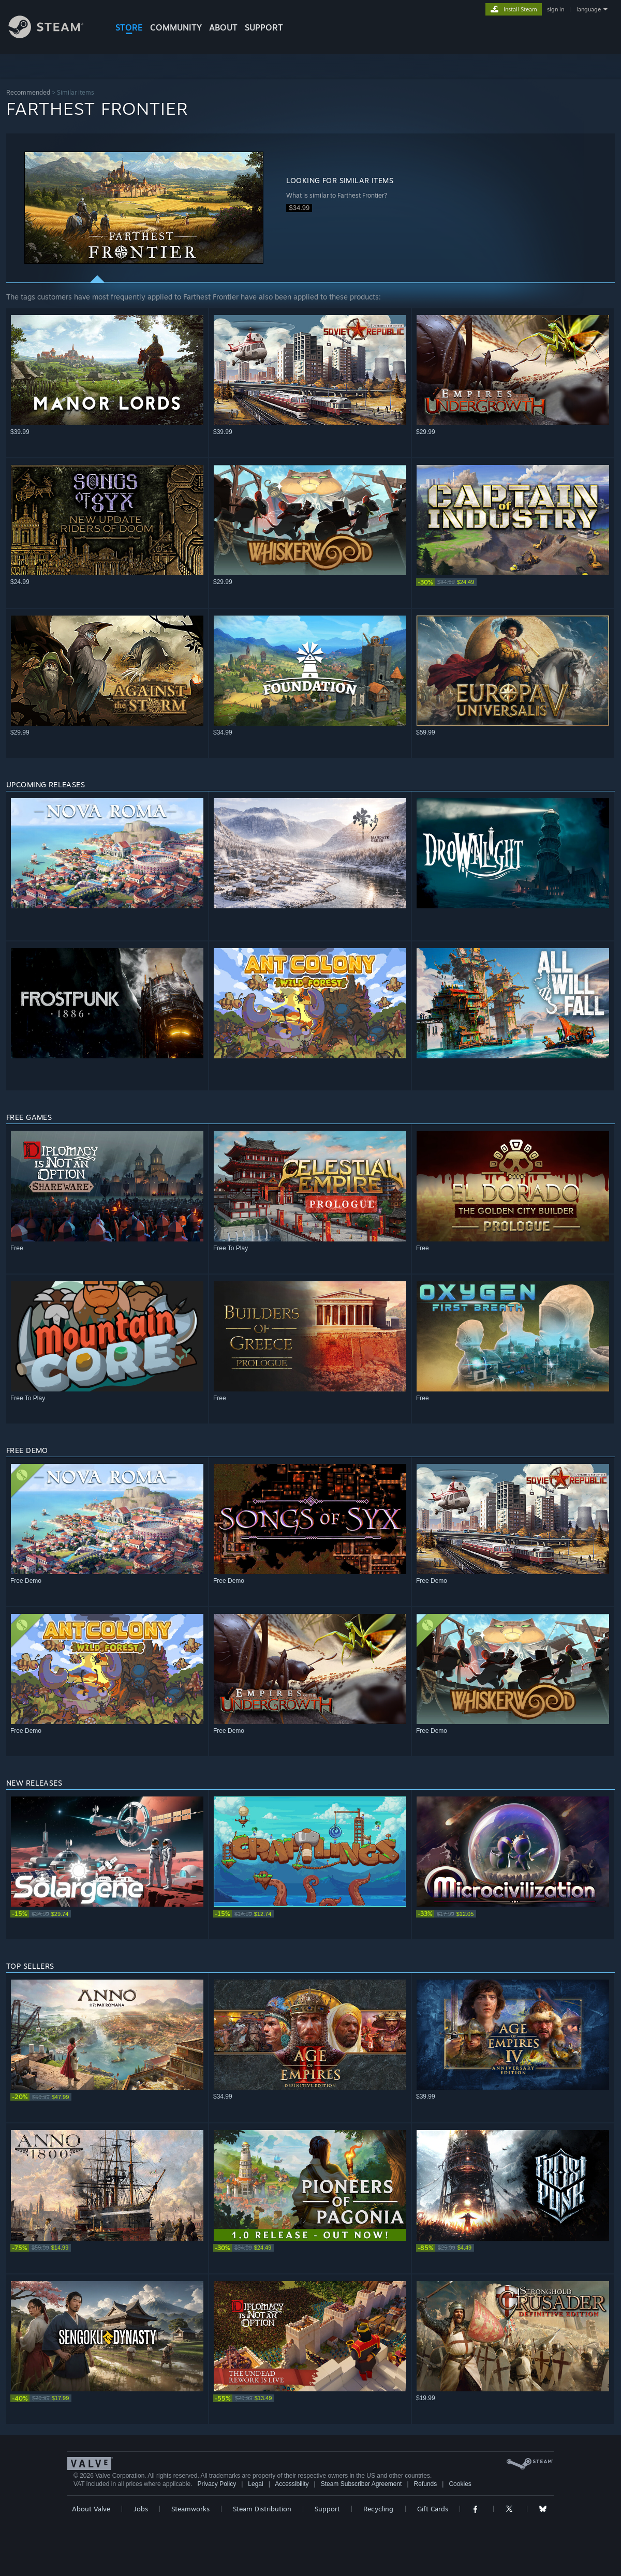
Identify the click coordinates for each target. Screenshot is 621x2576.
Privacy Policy (216, 2484)
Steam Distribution (262, 2509)
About (223, 27)
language (588, 9)
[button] (143, 208)
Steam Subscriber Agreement (361, 2484)
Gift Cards (432, 2509)
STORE (129, 27)
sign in (555, 9)
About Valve (91, 2509)
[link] (513, 582)
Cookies (460, 2484)
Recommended (28, 92)
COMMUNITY (176, 27)
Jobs (141, 2509)
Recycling (378, 2509)
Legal (255, 2484)
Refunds (425, 2484)
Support (327, 2509)
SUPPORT (264, 27)
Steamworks (190, 2509)
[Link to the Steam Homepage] (53, 35)
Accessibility (291, 2484)
